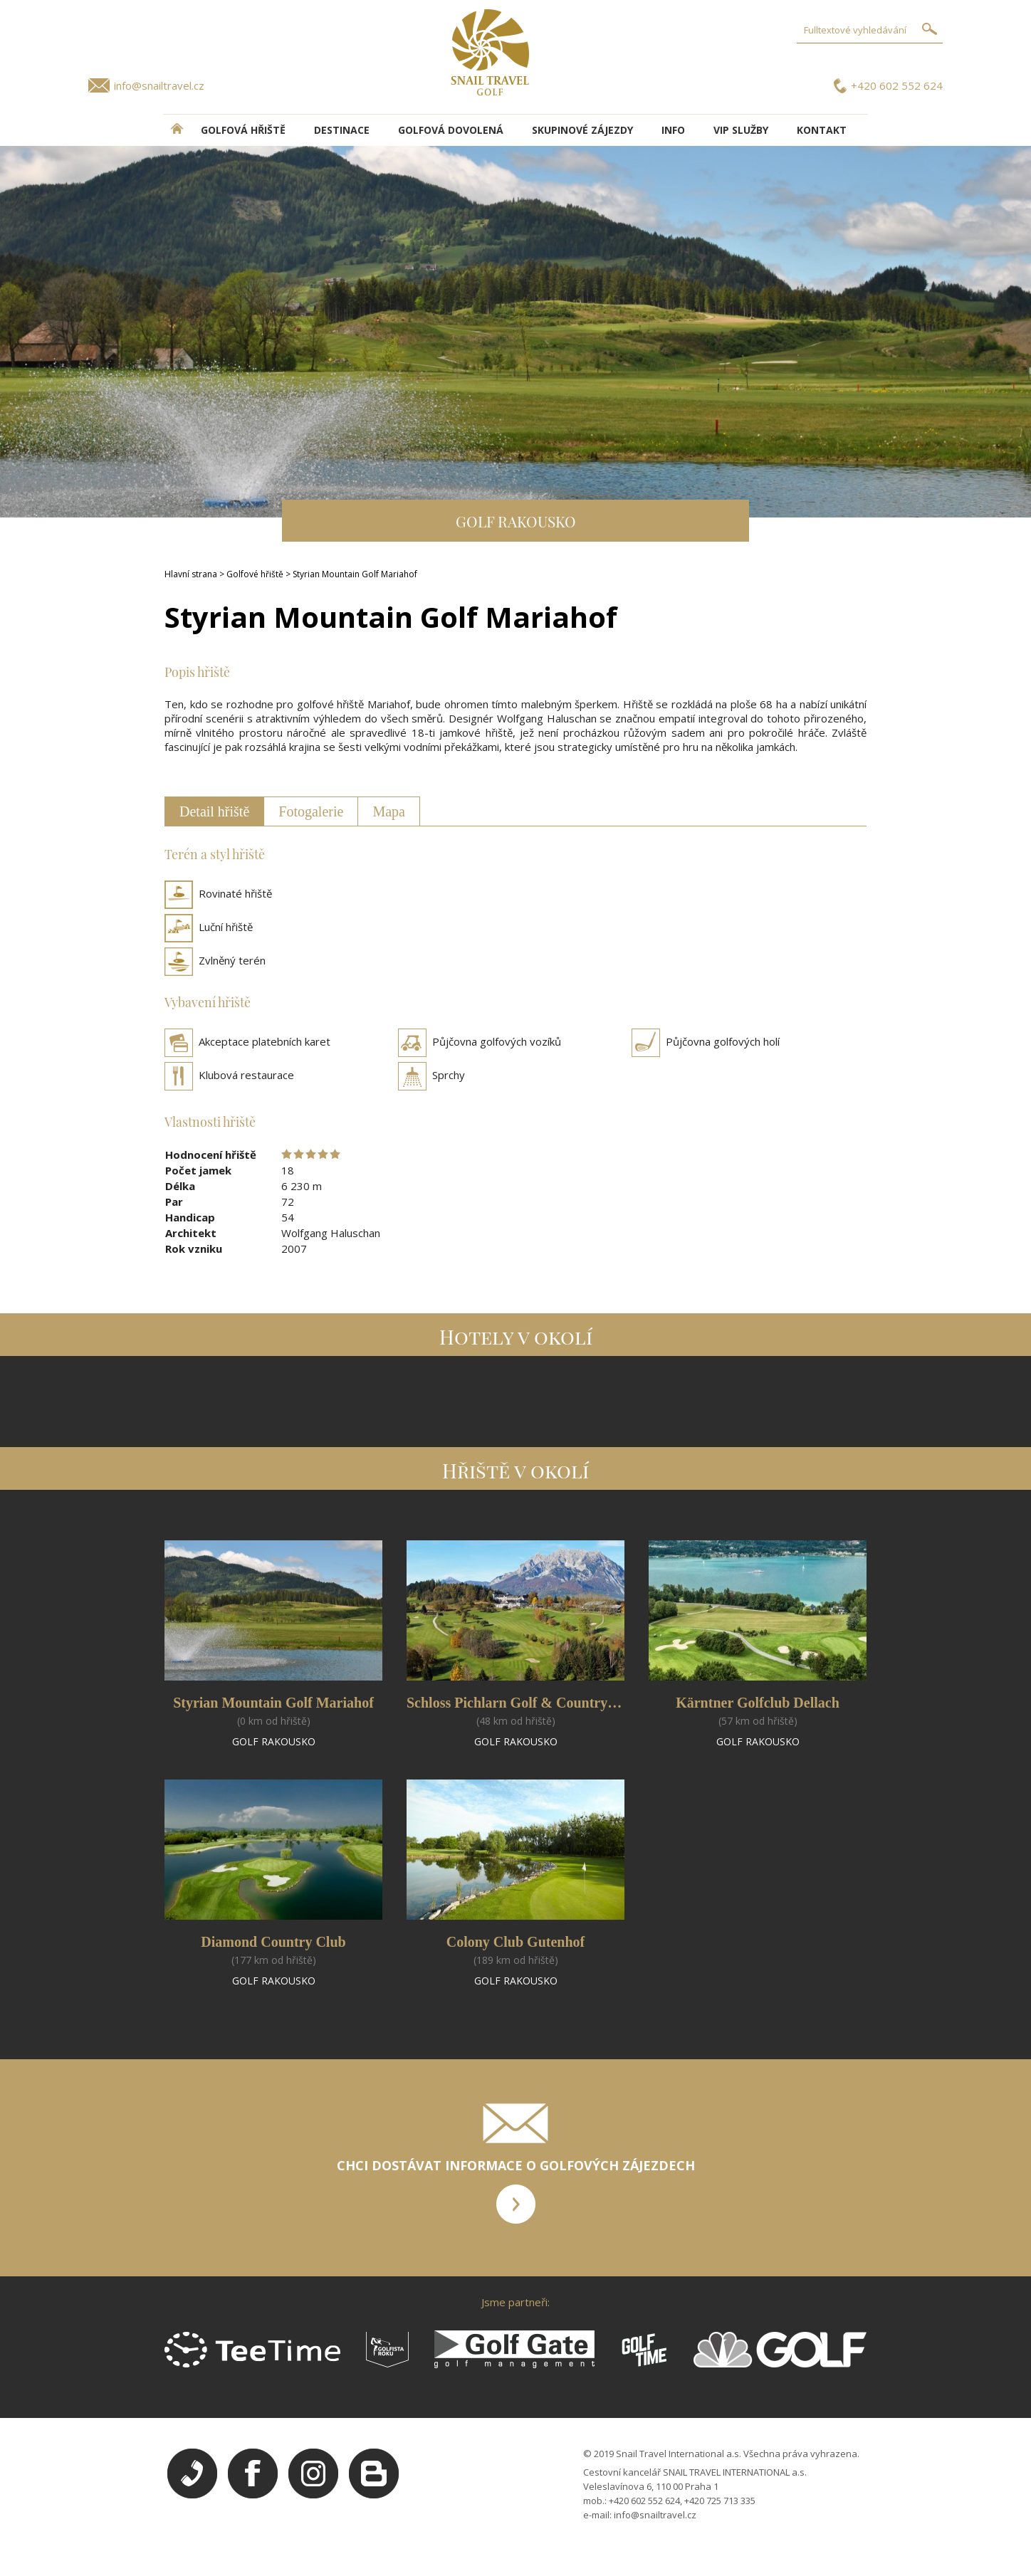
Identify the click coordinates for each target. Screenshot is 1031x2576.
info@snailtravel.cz (159, 85)
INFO (673, 130)
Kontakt (822, 130)
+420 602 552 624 (897, 85)
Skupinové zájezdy (582, 130)
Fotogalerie (310, 811)
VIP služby (740, 130)
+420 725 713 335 (719, 2500)
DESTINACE (342, 130)
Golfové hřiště (254, 574)
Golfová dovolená (450, 130)
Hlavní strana (190, 574)
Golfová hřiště (243, 130)
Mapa (388, 811)
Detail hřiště (214, 811)
